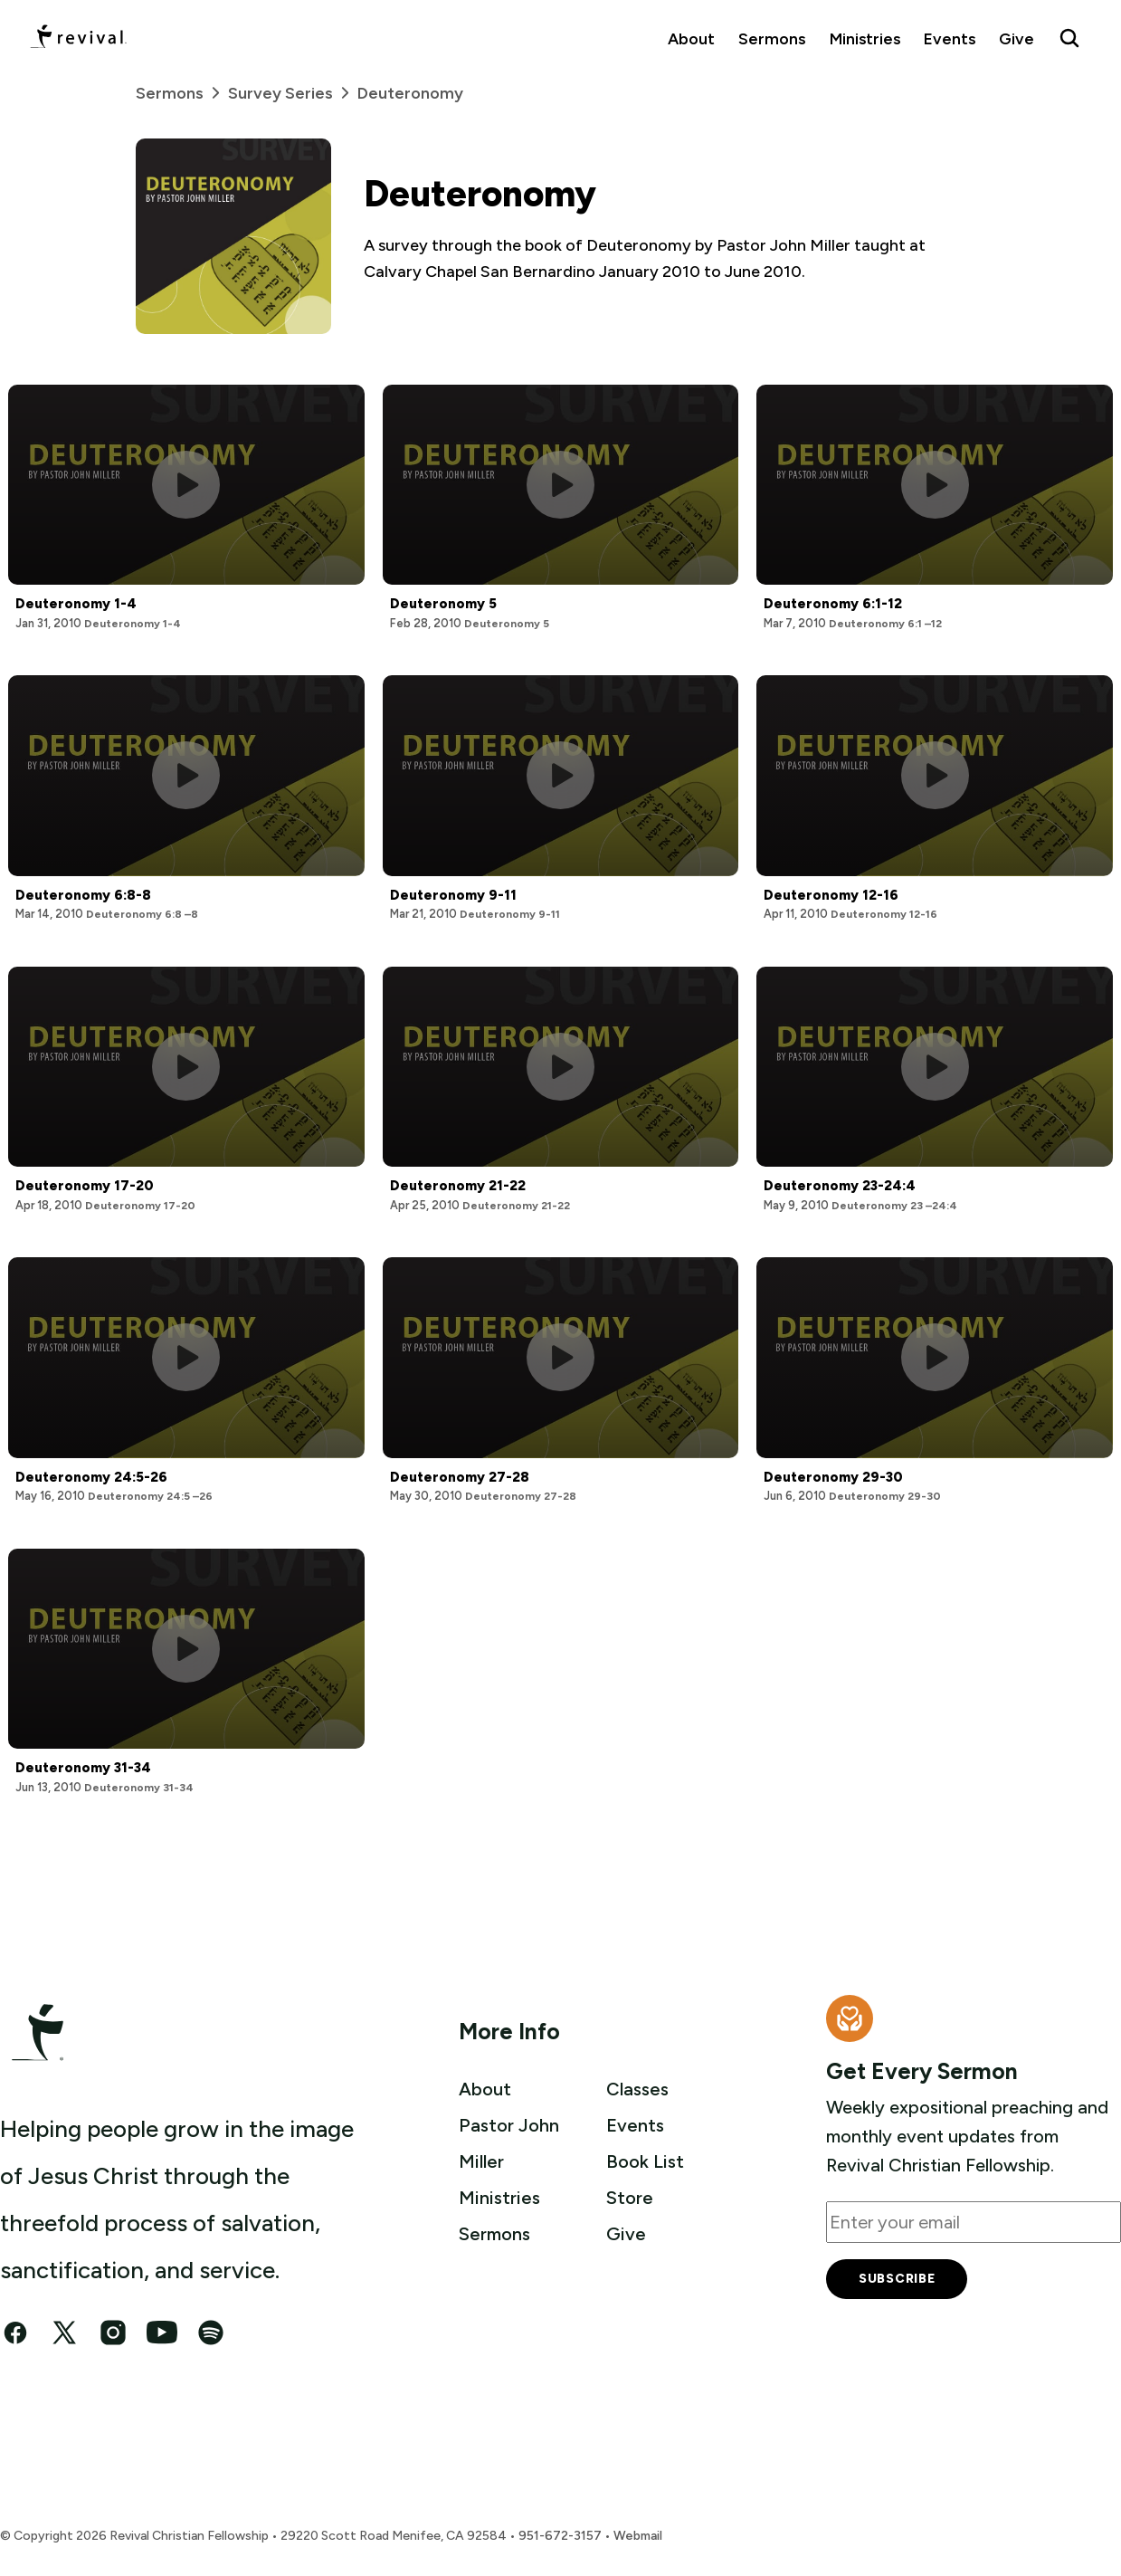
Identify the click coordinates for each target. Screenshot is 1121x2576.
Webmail (637, 2535)
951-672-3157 (560, 2535)
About (691, 38)
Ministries (865, 38)
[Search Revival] (1069, 38)
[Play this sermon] (186, 485)
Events (949, 38)
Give (1016, 38)
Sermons (771, 38)
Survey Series (292, 93)
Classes (637, 2089)
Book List (645, 2161)
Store (629, 2198)
